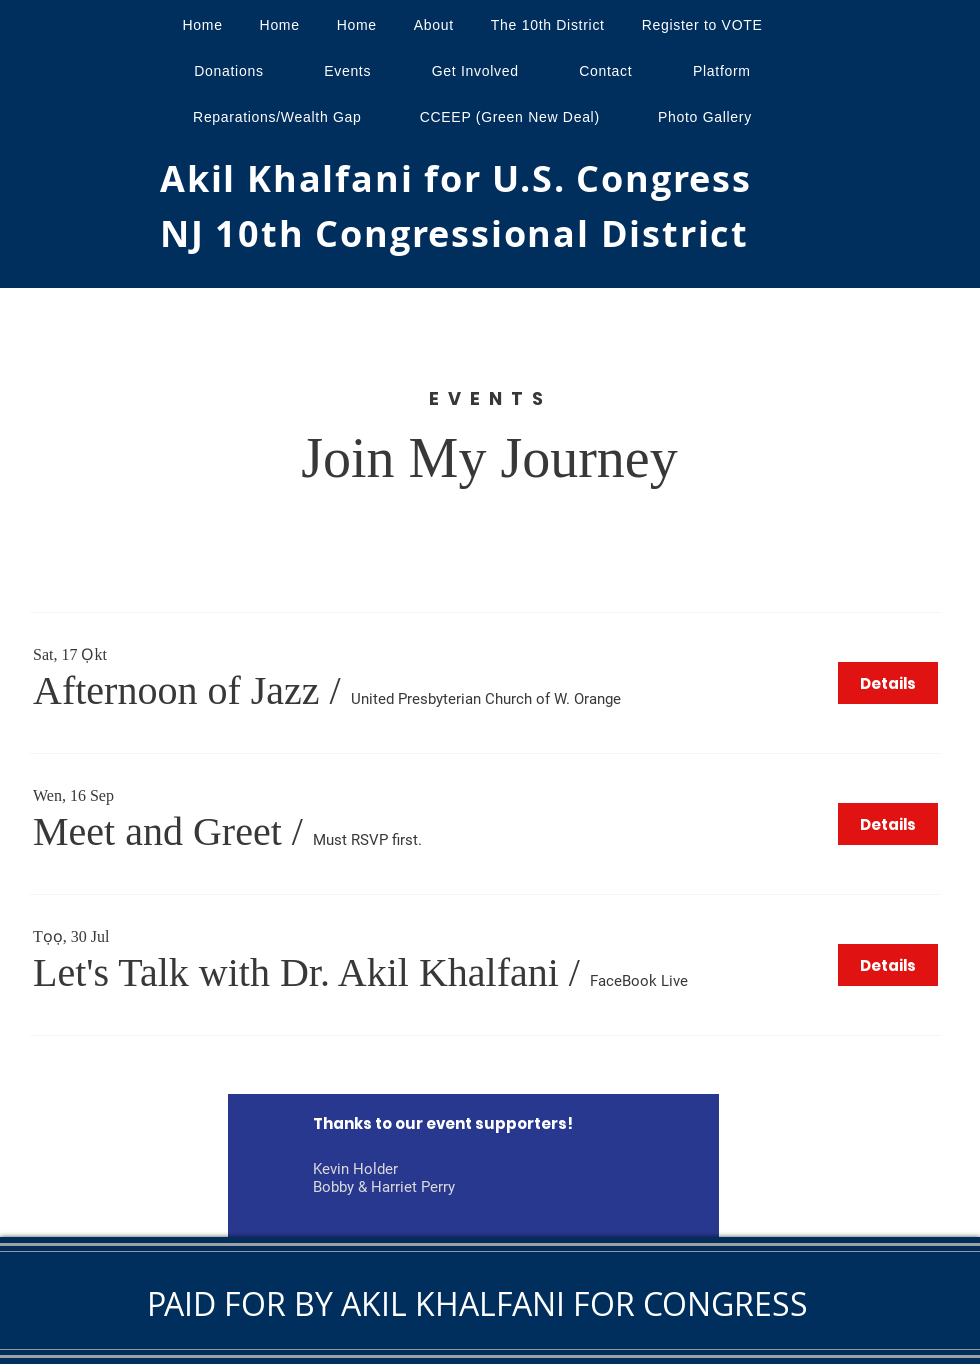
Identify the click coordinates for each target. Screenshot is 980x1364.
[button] (176, 691)
